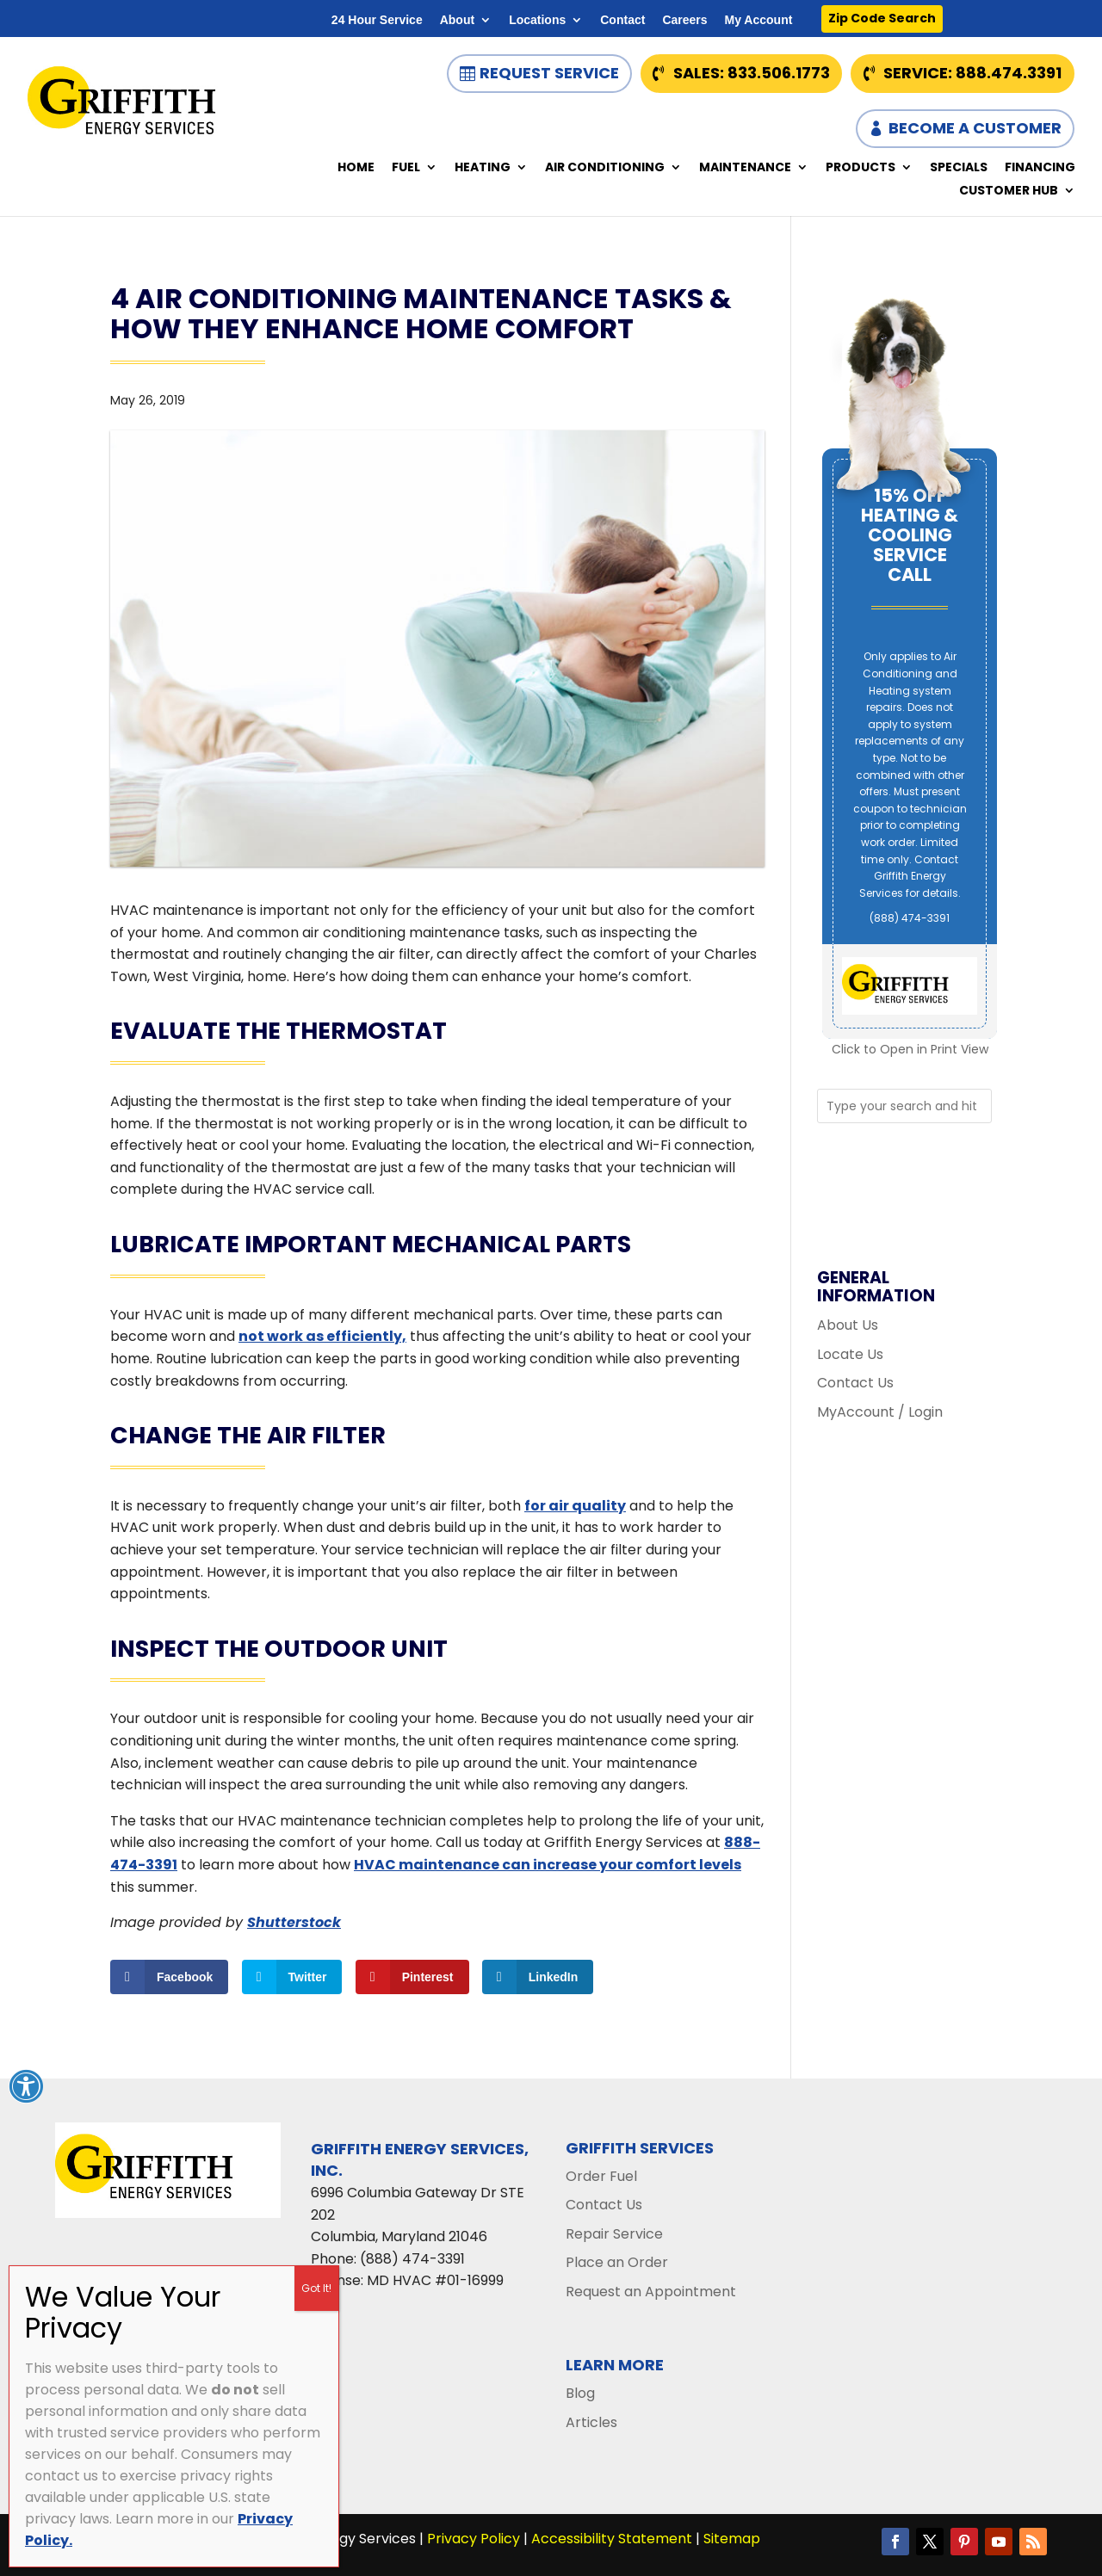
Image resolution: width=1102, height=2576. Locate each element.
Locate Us (850, 1354)
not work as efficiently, (322, 1336)
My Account (759, 20)
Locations (537, 20)
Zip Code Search (882, 18)
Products (860, 168)
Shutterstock (294, 1922)
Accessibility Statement (611, 2538)
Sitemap (731, 2538)
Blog (580, 2393)
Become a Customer (975, 128)
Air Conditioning (605, 168)
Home (356, 168)
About (457, 20)
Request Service (549, 72)
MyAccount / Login (880, 1412)
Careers (684, 20)
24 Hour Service (377, 20)
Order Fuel (601, 2176)
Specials (958, 168)
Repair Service (614, 2234)
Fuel (406, 168)
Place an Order (617, 2262)
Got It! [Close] (316, 2288)
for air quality (575, 1506)
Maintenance (745, 168)
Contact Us (855, 1383)
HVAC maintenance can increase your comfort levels (547, 1865)
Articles (591, 2422)
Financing (1040, 168)
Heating (483, 168)
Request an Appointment (651, 2291)
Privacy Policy (473, 2538)
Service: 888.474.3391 (972, 72)
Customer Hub (1008, 191)
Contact (622, 20)
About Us (847, 1325)
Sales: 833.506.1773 (751, 72)
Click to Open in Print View (910, 1049)
